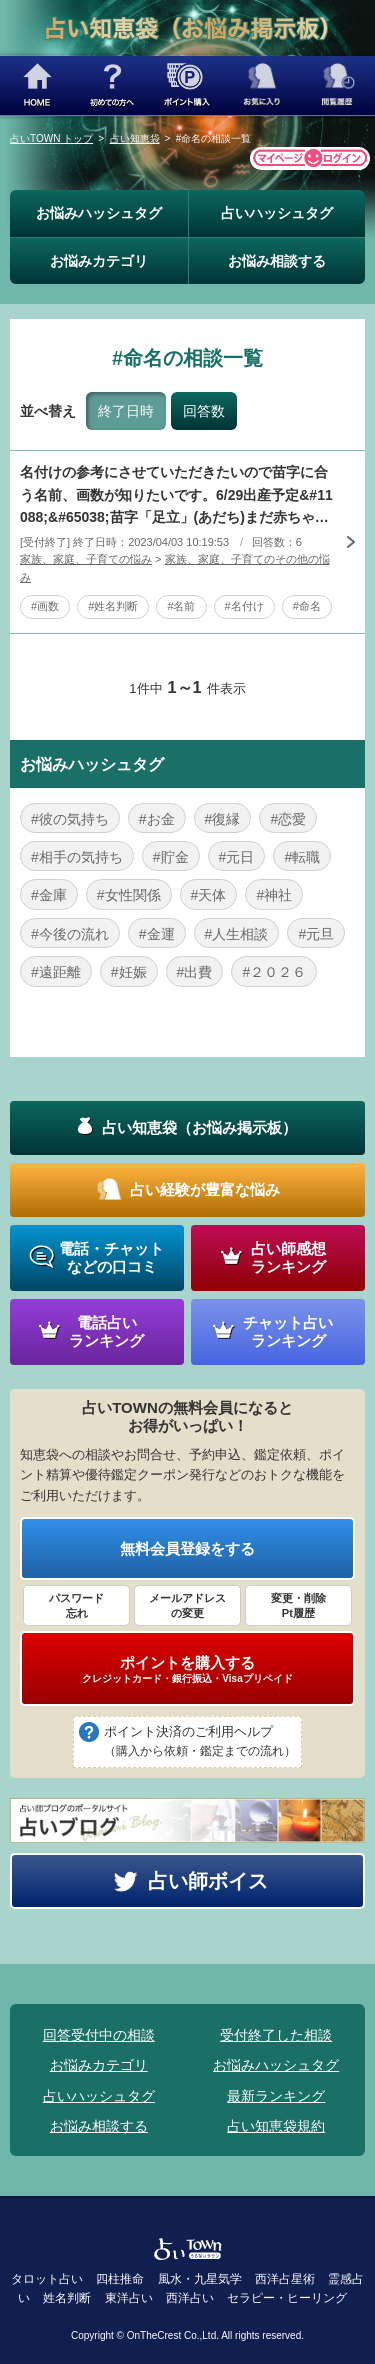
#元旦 (316, 934)
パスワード (76, 1606)
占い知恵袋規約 (276, 2126)
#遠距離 (56, 972)
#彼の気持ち (70, 819)
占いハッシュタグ (277, 213)
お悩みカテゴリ (99, 261)
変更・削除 (298, 1606)
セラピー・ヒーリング (287, 2298)
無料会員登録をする (187, 1548)
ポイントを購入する (187, 1669)
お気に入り (262, 85)
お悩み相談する (277, 261)
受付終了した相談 (276, 2035)
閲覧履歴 (337, 85)
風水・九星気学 (200, 2279)
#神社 (274, 895)
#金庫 (49, 895)
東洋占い (129, 2298)
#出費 (195, 972)
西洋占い (190, 2298)
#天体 (209, 895)
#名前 (181, 606)
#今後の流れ (70, 934)
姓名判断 (67, 2298)
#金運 (157, 934)
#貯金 (171, 857)
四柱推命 (120, 2279)
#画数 (45, 606)
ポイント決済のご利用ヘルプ (200, 1743)
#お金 (157, 819)
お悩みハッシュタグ (99, 213)
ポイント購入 (187, 85)
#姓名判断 (113, 606)
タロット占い (47, 2279)
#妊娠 (129, 972)
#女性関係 (129, 895)
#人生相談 (237, 934)
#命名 (307, 606)
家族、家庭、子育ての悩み (86, 559)
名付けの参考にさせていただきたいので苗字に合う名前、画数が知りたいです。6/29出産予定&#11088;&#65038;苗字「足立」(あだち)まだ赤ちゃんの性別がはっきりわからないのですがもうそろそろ (176, 496)
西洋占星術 (285, 2279)
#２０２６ (274, 972)
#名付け (244, 606)
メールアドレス (187, 1606)
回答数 (204, 411)
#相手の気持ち (77, 857)
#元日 (237, 857)
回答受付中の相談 (99, 2035)
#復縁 (223, 819)
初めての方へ (112, 85)
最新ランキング (276, 2096)
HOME (37, 85)
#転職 (302, 857)
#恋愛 (288, 819)
